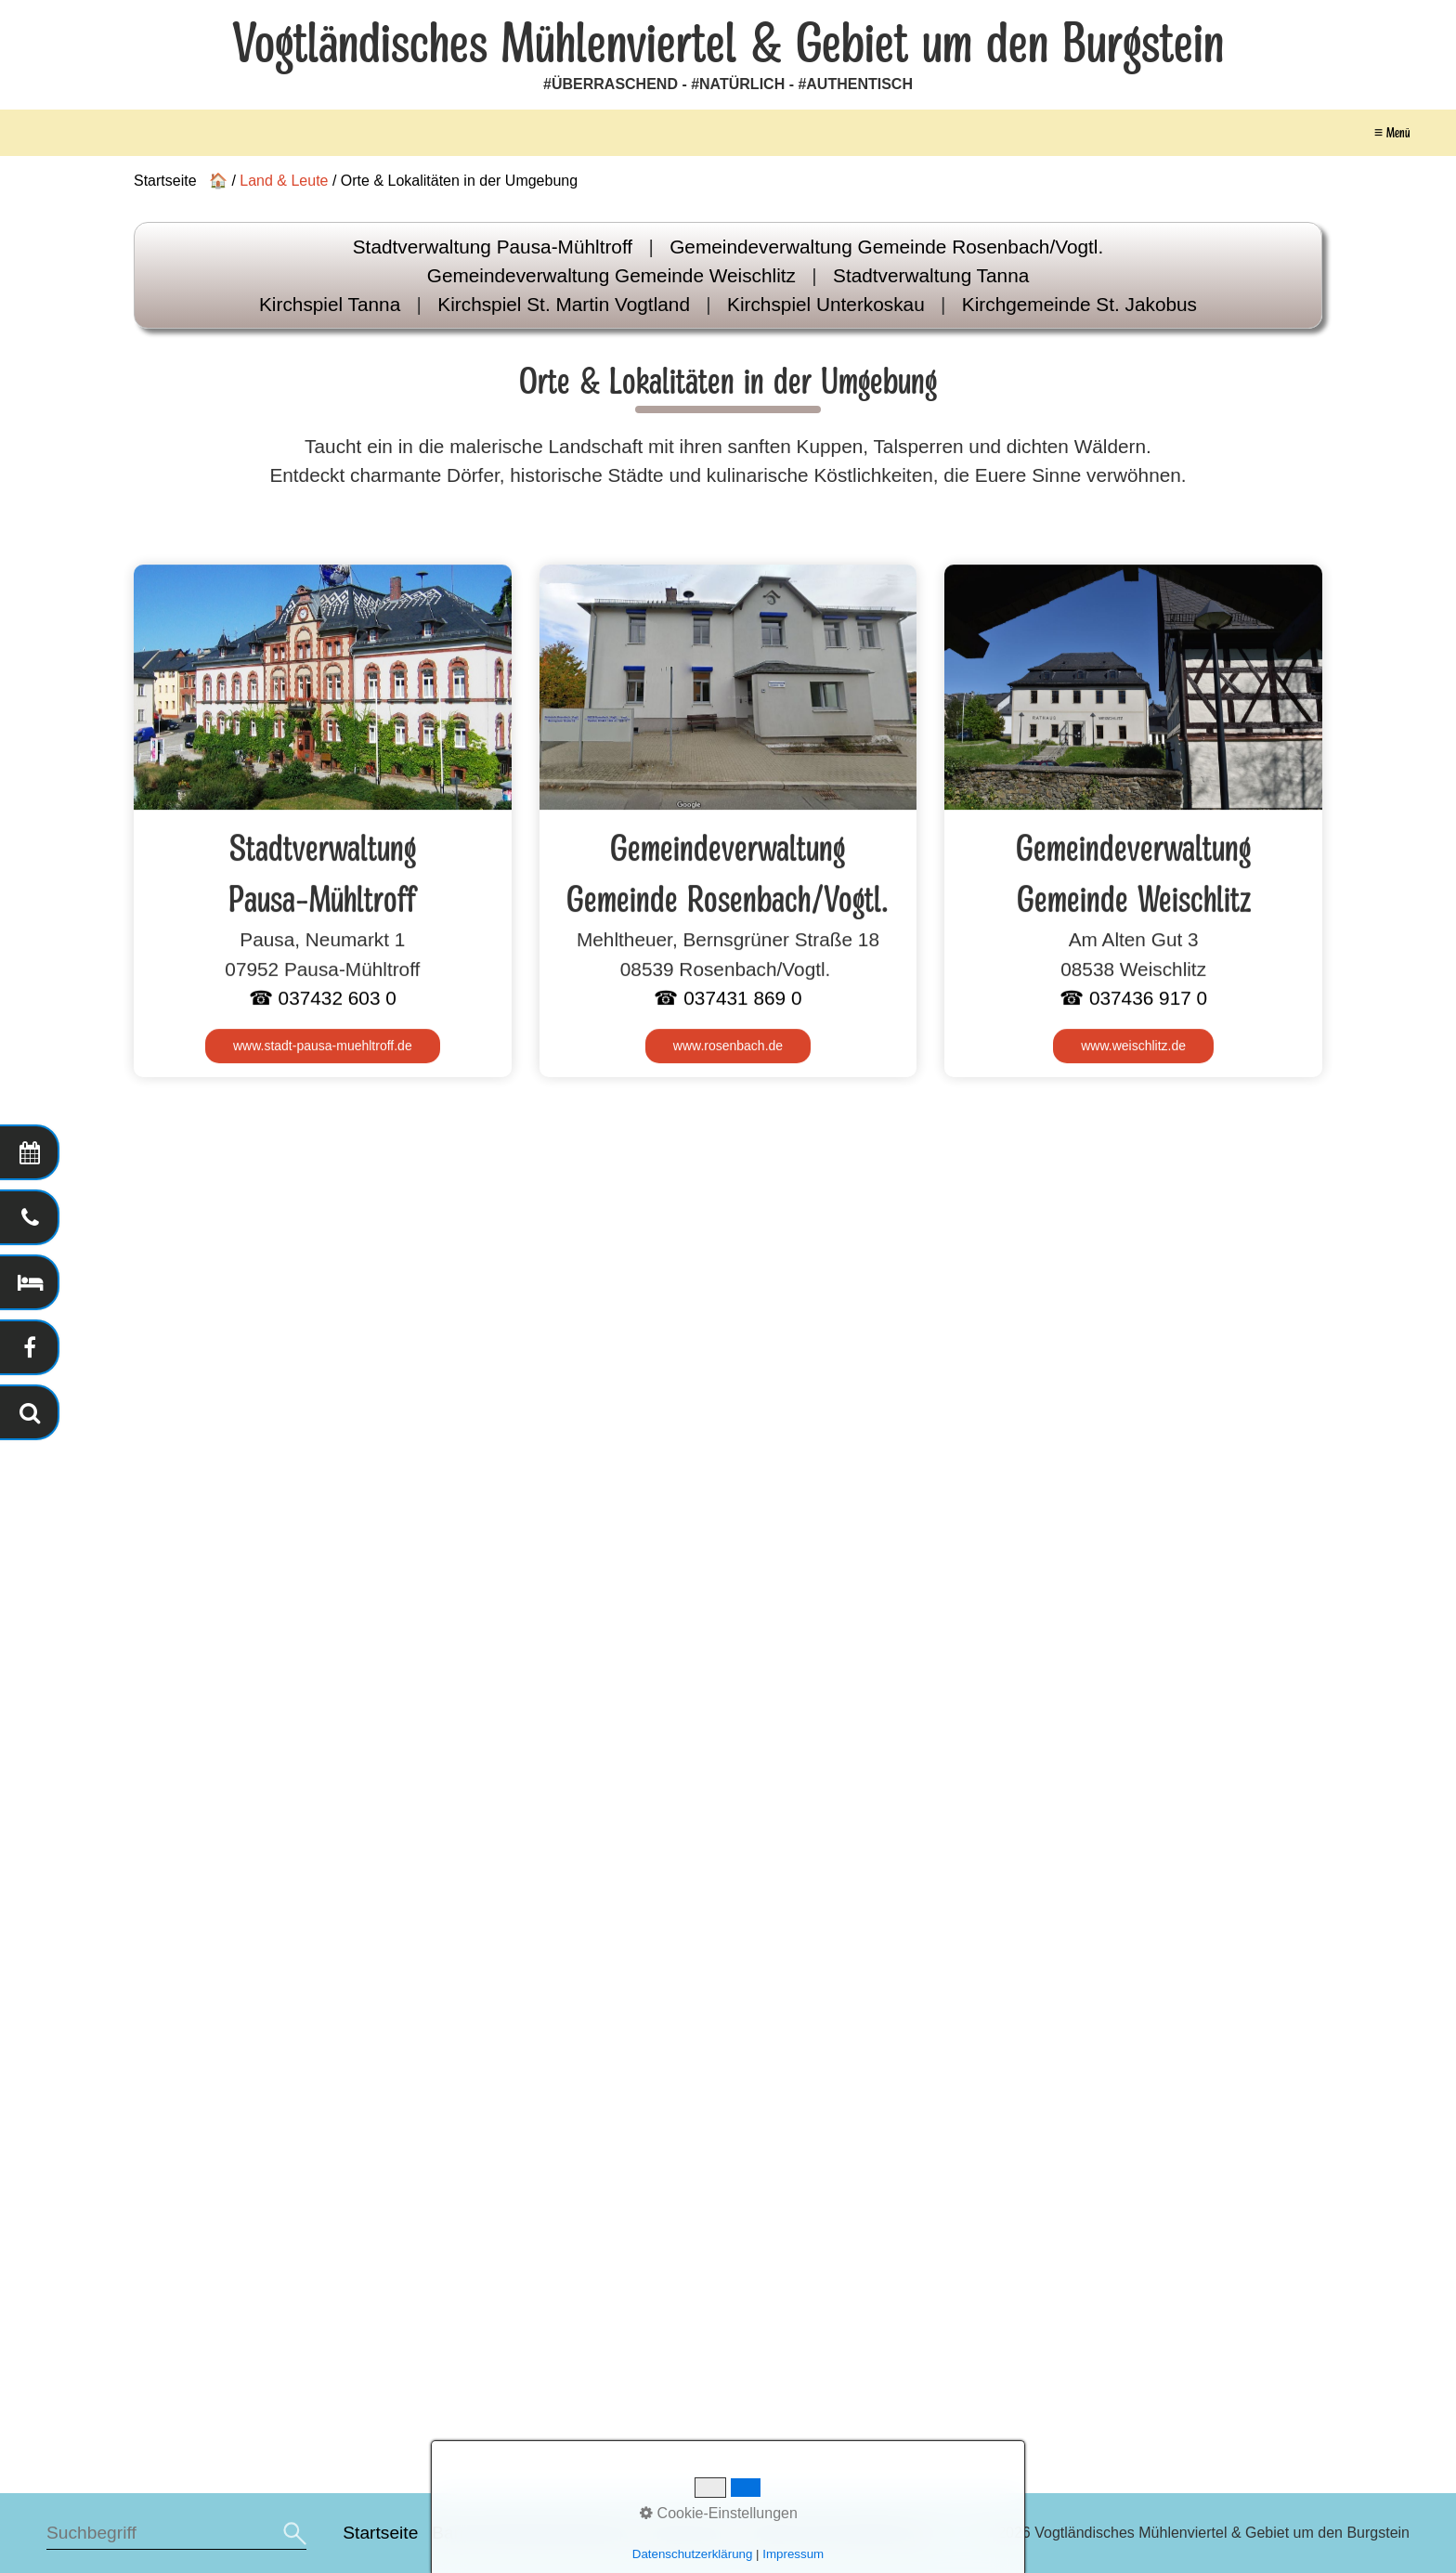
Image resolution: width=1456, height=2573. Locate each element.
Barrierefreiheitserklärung (531, 2532)
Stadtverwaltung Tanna (931, 275)
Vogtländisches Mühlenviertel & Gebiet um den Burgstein (728, 44)
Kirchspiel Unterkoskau (826, 304)
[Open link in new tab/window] (322, 1048)
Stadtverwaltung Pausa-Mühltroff (492, 246)
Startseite (380, 2532)
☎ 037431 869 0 (727, 998)
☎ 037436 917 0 (1133, 998)
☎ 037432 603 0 (322, 998)
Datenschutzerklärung (834, 2532)
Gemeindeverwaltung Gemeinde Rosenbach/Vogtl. (886, 246)
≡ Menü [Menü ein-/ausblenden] (1392, 132)
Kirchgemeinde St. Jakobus (1079, 304)
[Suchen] (292, 2533)
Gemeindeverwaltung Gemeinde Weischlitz (611, 275)
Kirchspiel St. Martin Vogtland (563, 304)
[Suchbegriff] (176, 2533)
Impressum (690, 2532)
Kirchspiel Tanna (329, 304)
